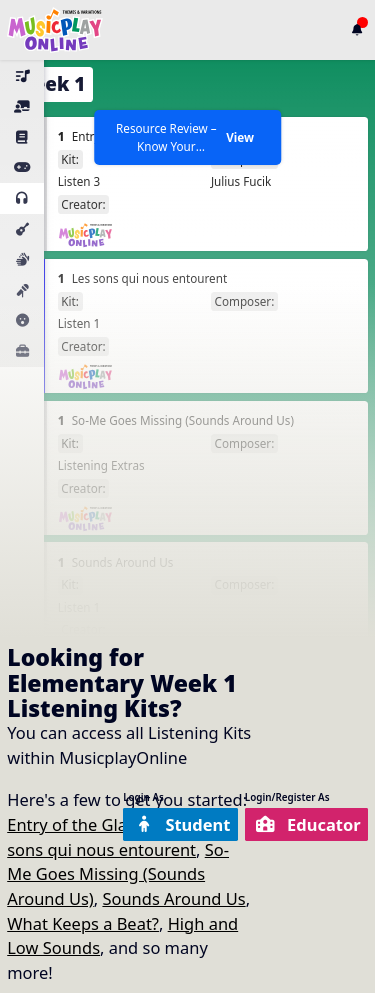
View (240, 137)
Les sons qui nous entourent (111, 837)
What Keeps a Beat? (83, 923)
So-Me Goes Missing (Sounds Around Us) (118, 874)
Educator (308, 824)
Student (182, 824)
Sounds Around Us (173, 898)
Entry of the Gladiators (94, 824)
